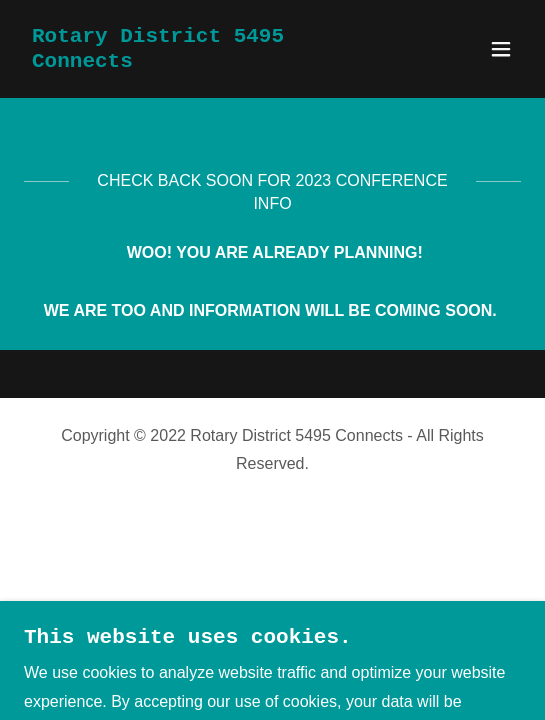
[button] (501, 49)
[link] (198, 61)
